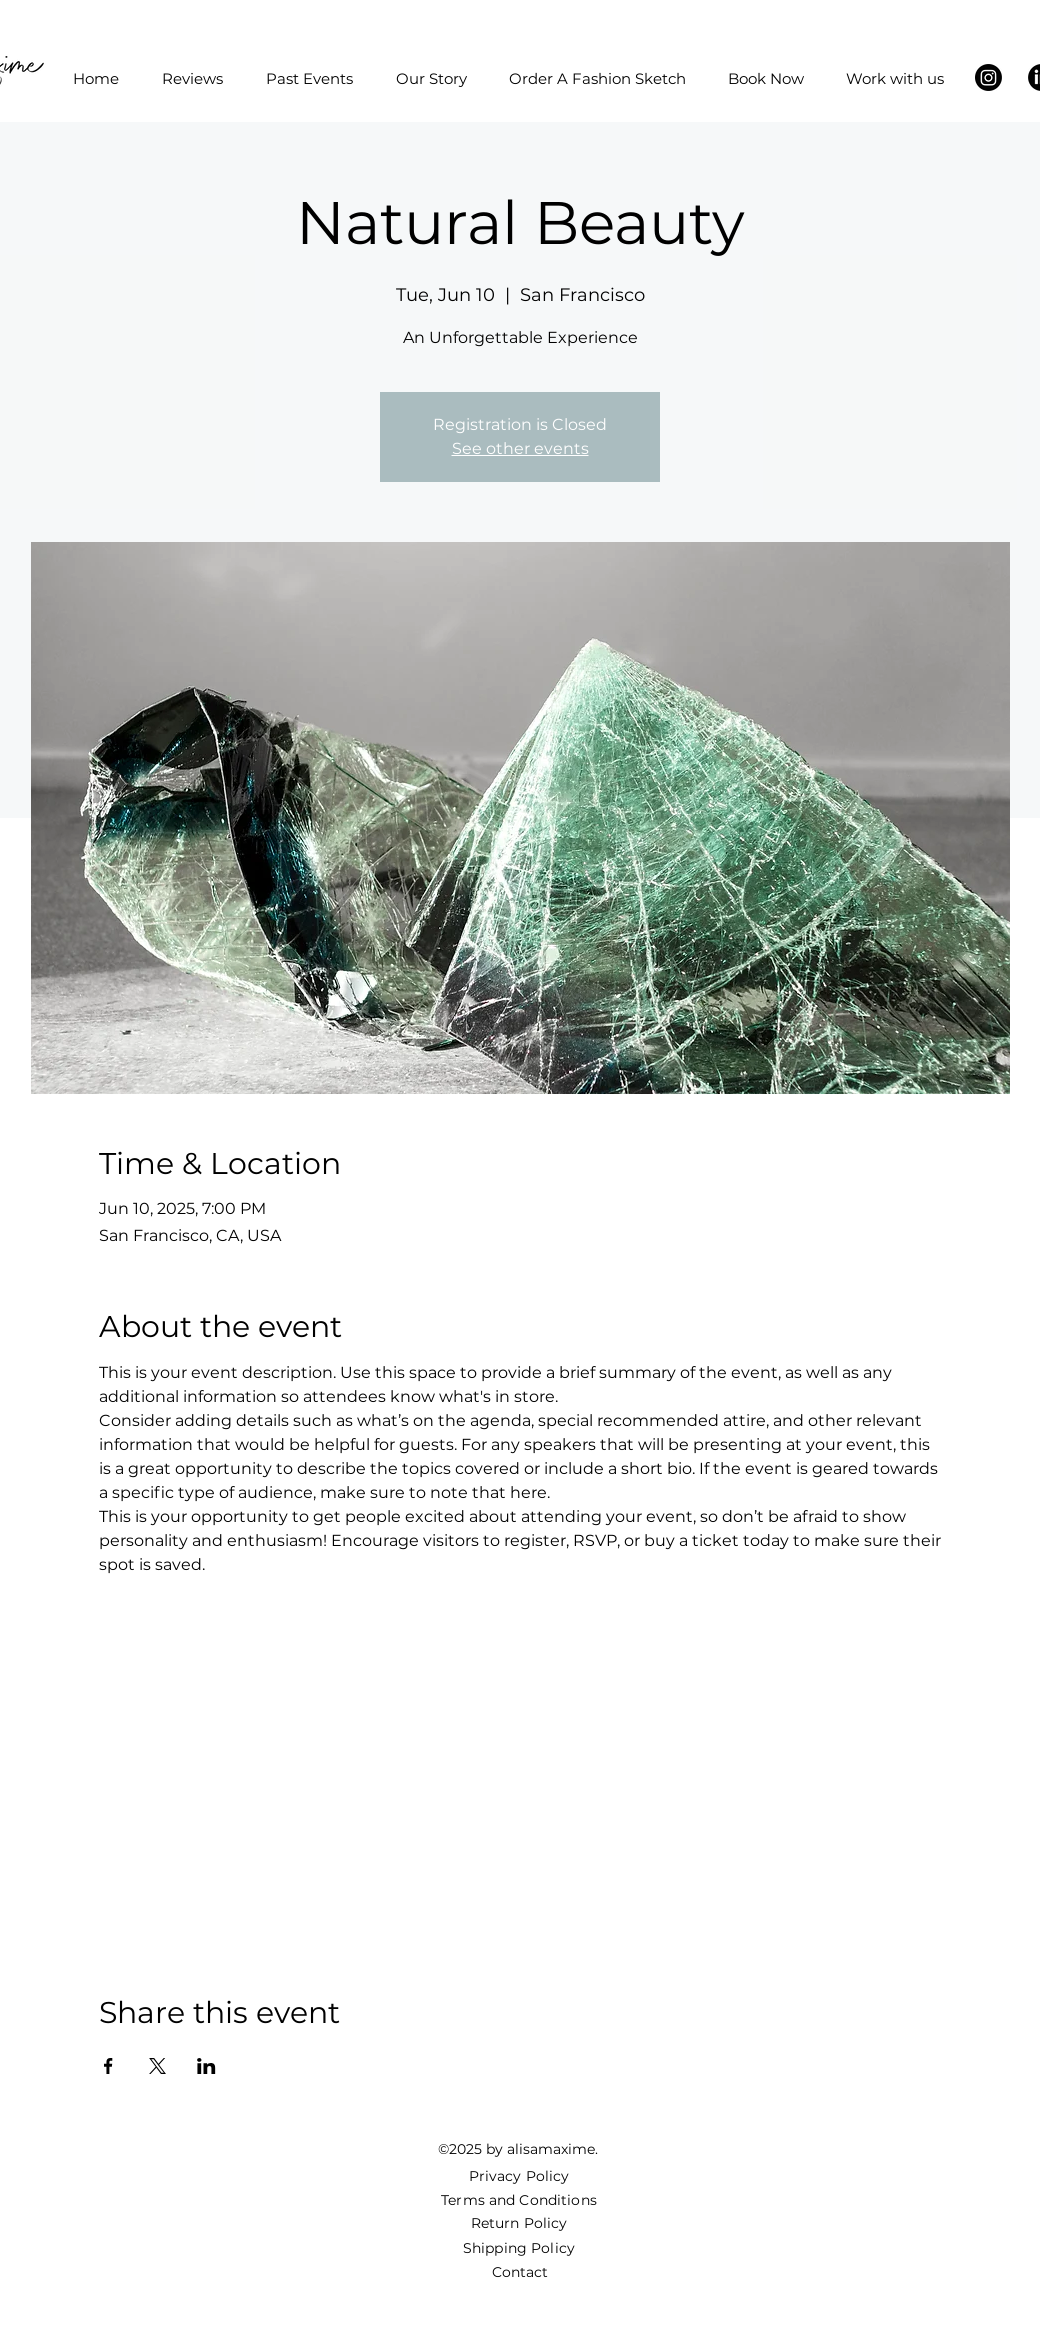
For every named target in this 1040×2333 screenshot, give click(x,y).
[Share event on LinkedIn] (206, 2066)
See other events (520, 448)
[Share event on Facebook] (108, 2066)
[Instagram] (988, 77)
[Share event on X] (157, 2066)
